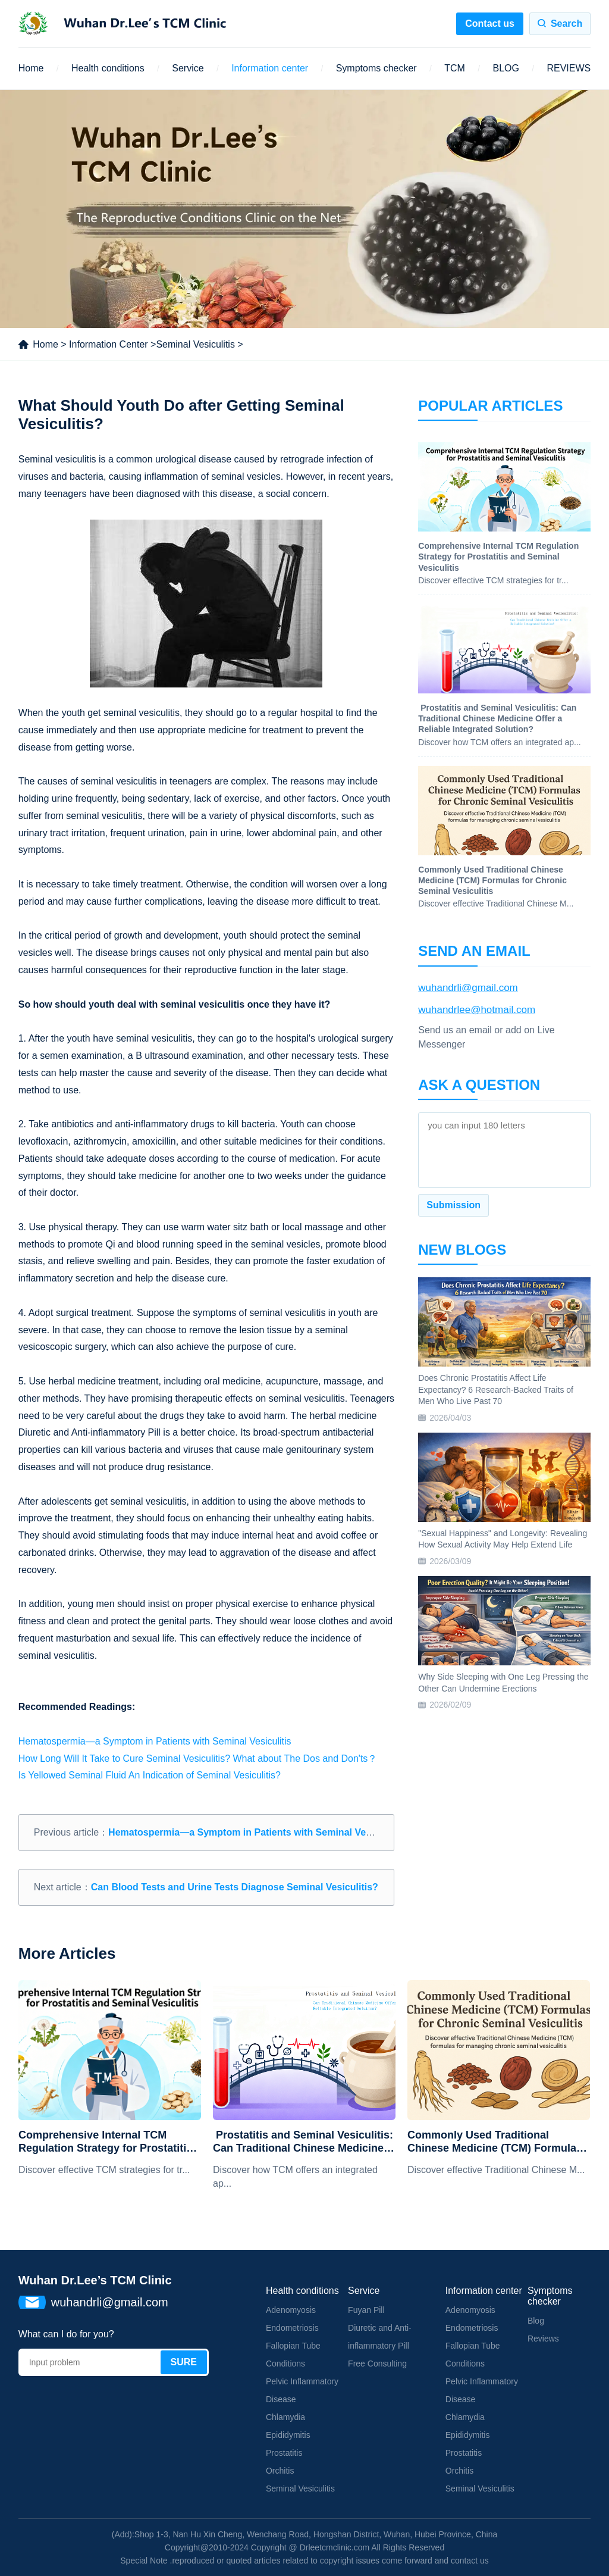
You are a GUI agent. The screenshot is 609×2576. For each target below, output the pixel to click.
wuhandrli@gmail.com (468, 987)
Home (31, 68)
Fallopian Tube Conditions (293, 2354)
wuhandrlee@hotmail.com (476, 1009)
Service (187, 68)
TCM (454, 68)
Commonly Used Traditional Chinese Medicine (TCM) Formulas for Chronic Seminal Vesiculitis (494, 2142)
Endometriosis (292, 2328)
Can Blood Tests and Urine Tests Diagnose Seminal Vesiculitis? (234, 1887)
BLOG (505, 68)
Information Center (108, 344)
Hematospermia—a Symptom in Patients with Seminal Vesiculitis (154, 1741)
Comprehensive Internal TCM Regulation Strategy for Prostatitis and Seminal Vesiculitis (105, 2142)
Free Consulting (377, 2363)
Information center (269, 68)
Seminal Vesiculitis (195, 344)
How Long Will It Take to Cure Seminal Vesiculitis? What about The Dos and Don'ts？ (198, 1758)
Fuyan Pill (366, 2310)
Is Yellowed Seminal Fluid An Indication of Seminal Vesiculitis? (149, 1775)
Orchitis (280, 2470)
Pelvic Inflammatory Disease (302, 2390)
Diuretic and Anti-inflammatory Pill (380, 2336)
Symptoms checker (376, 68)
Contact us (489, 23)
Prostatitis (284, 2453)
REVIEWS (569, 68)
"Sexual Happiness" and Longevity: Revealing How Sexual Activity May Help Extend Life (502, 1539)
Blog (536, 2320)
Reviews (543, 2338)
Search (566, 23)
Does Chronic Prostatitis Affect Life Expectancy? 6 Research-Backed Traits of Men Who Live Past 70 (495, 1389)
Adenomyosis (291, 2310)
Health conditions (108, 68)
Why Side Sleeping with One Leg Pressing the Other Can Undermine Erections (503, 1682)
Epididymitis (288, 2435)
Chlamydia (285, 2417)
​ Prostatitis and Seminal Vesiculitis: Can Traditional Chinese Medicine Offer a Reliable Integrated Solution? (303, 2142)
